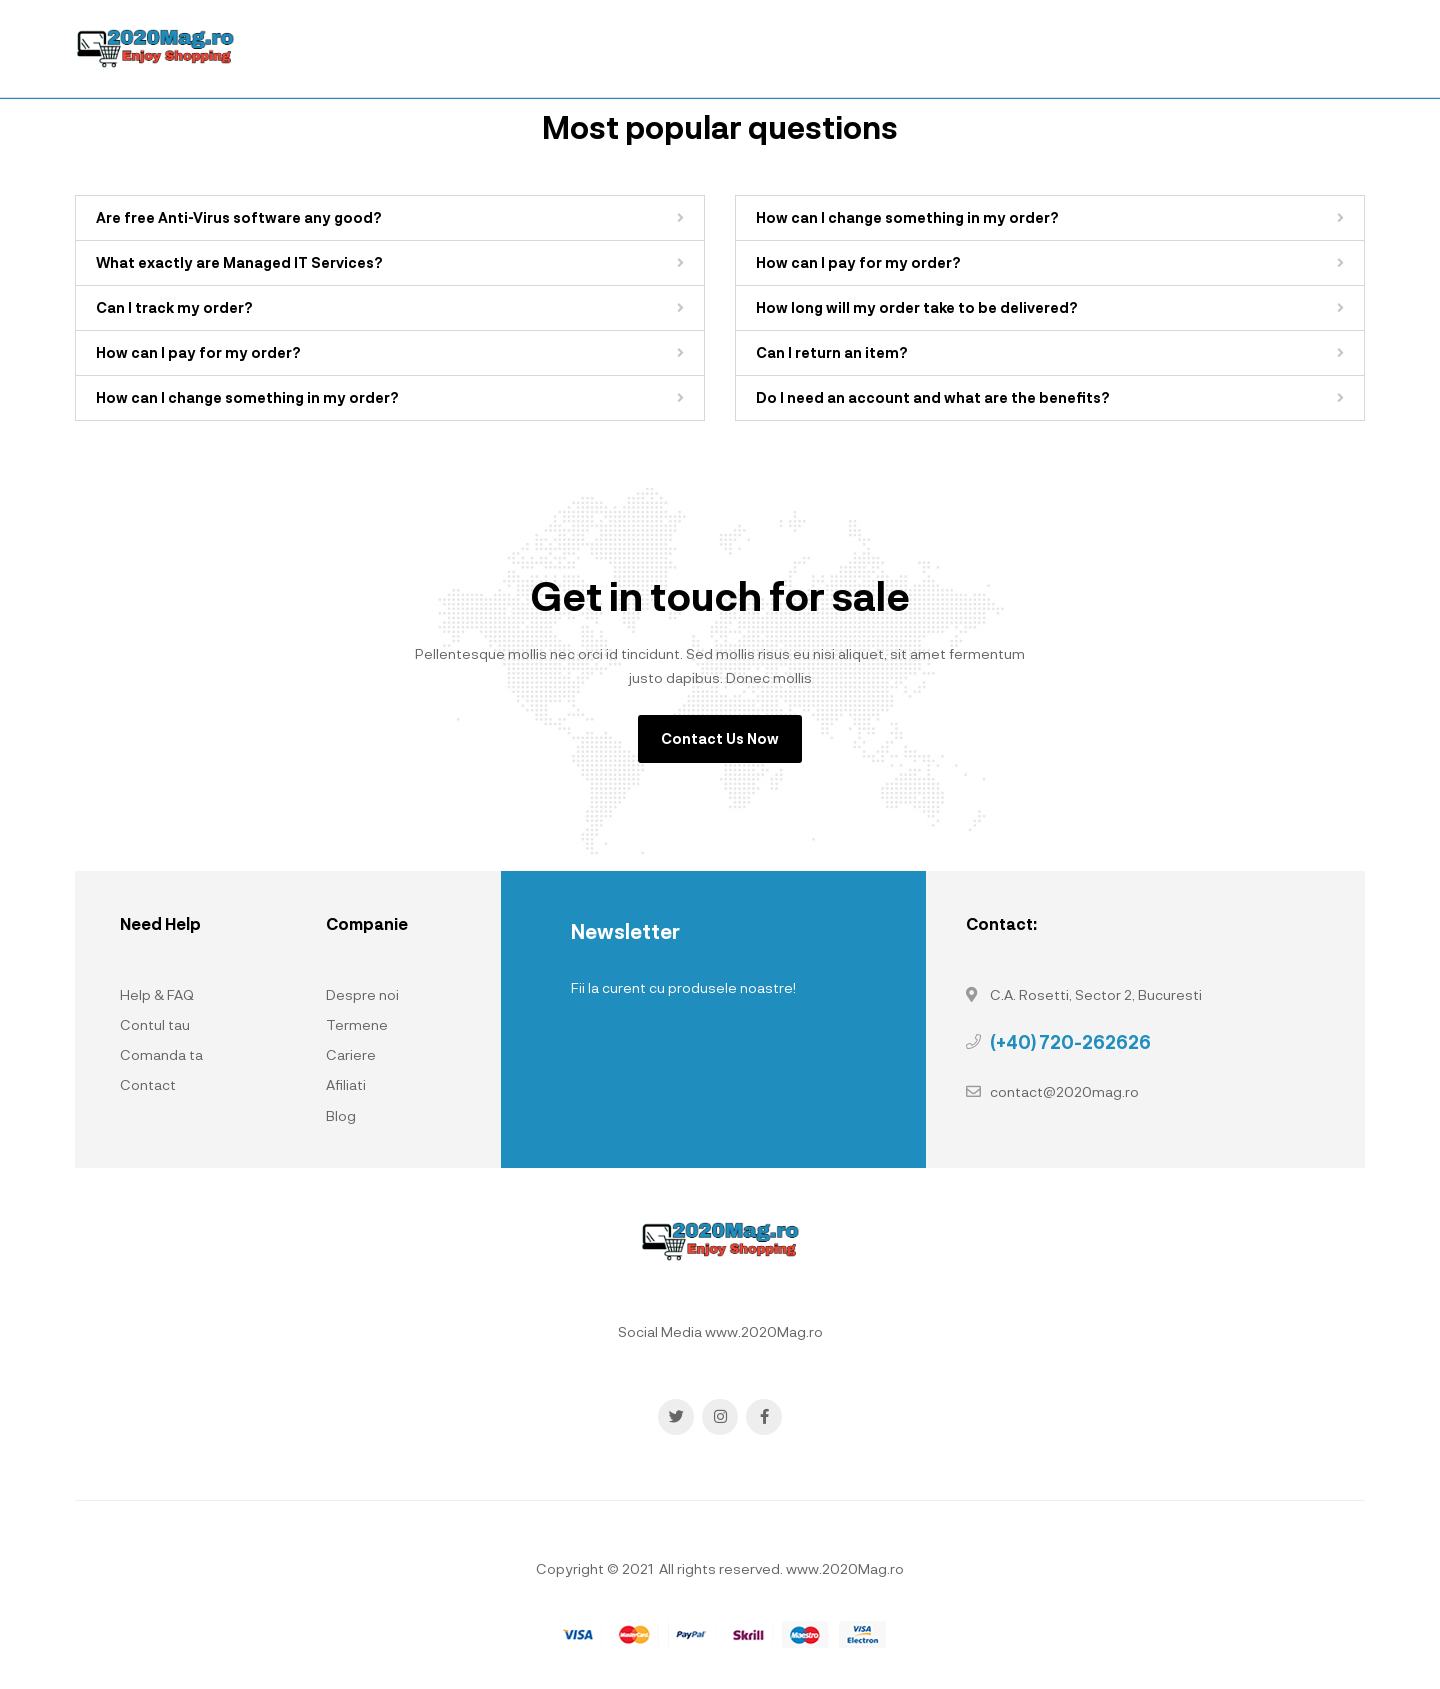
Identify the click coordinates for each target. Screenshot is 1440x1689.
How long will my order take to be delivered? (917, 307)
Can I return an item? (832, 352)
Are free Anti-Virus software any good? (239, 217)
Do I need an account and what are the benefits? (933, 397)
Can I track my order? (174, 307)
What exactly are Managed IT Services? (239, 262)
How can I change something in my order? (247, 397)
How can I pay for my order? (198, 352)
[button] (390, 218)
